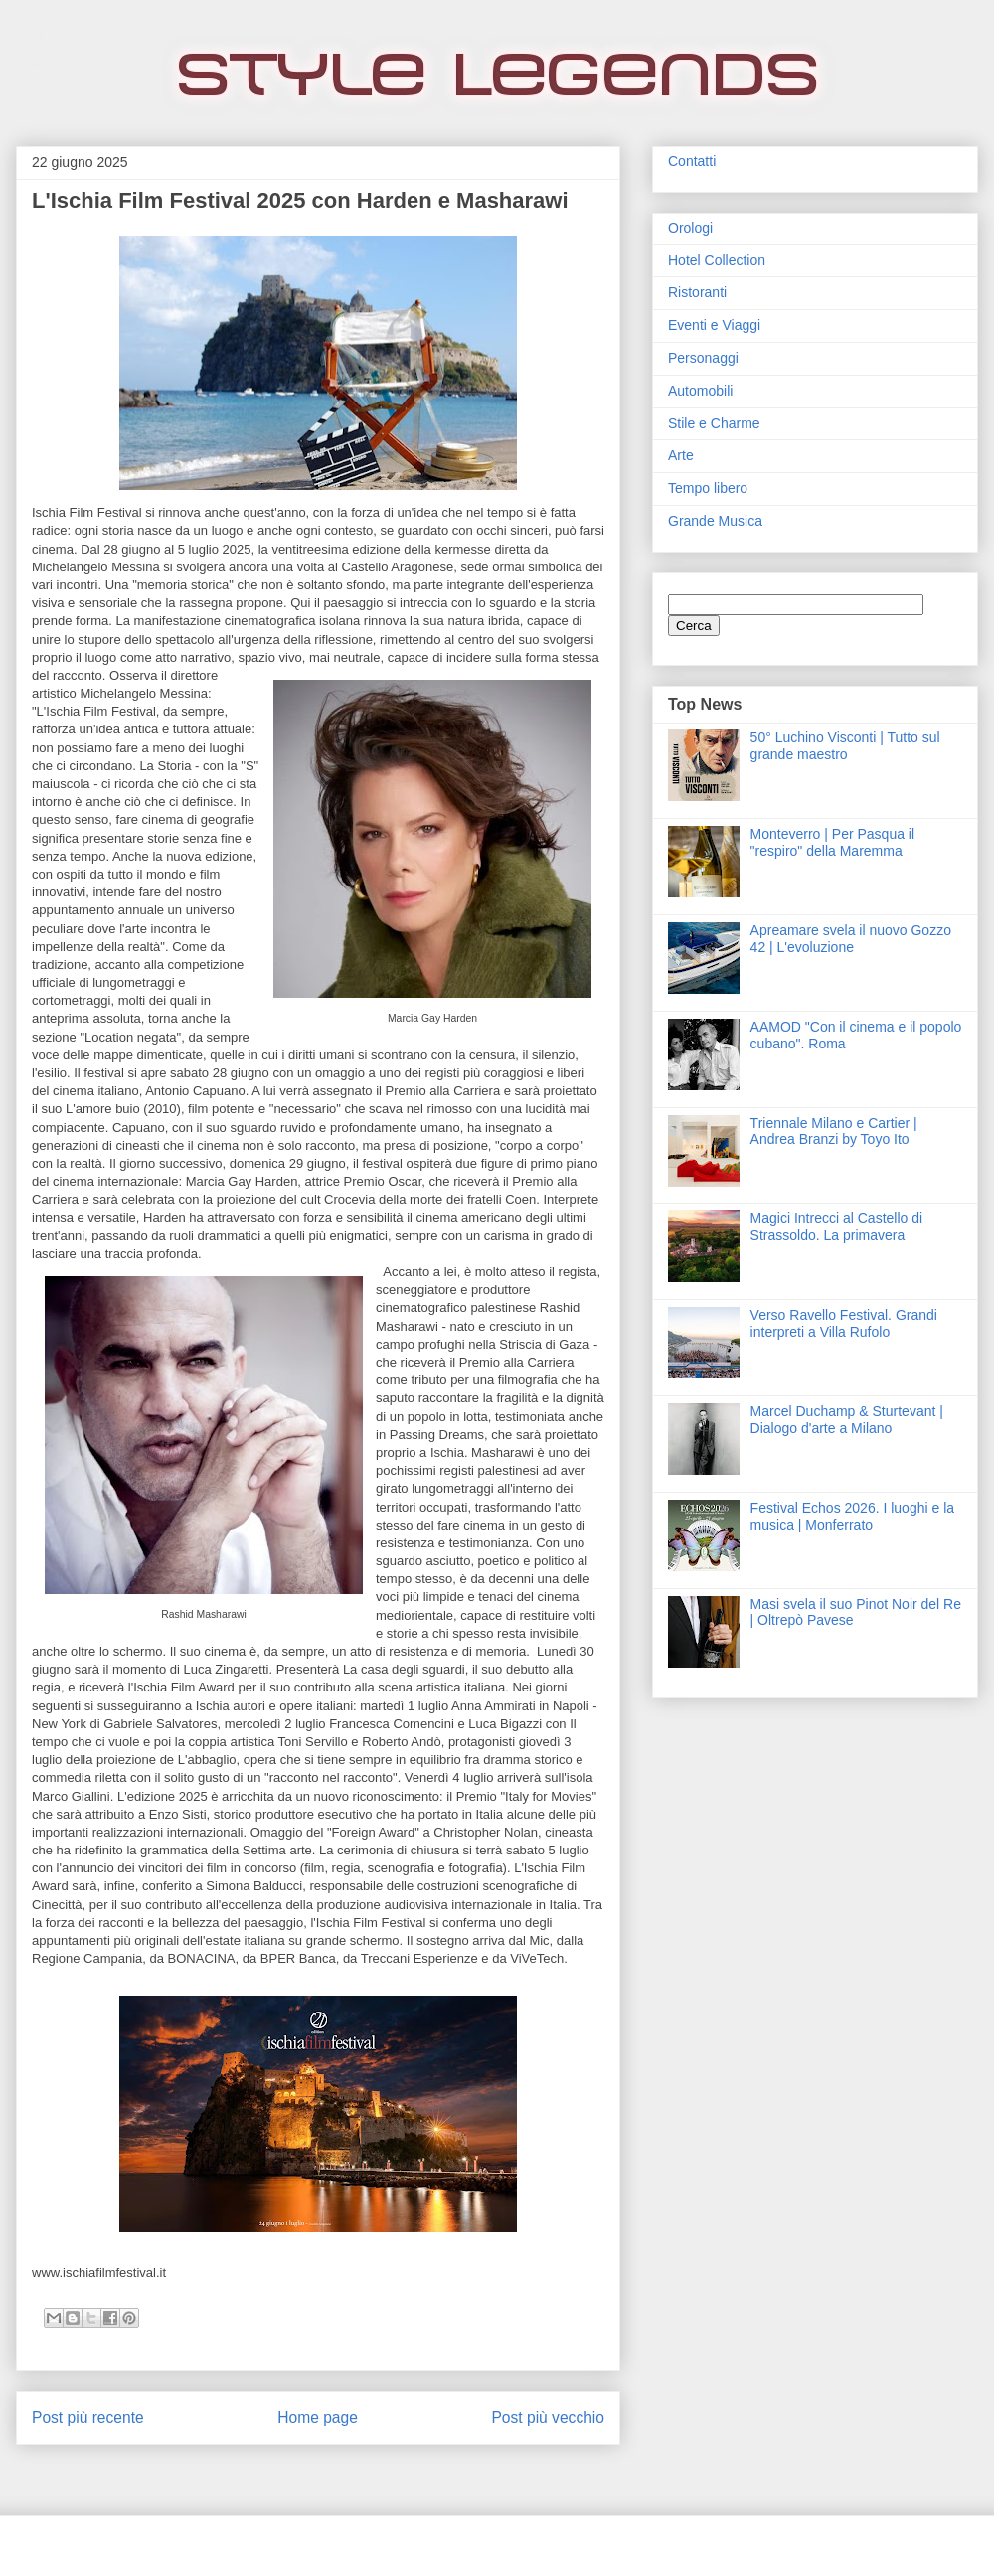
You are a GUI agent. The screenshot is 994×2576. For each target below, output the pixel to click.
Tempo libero (707, 488)
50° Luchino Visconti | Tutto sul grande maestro (845, 745)
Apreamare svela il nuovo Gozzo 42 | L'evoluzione (850, 938)
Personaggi (703, 358)
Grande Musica (715, 521)
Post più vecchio (547, 2417)
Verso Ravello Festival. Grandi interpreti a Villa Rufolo (843, 1323)
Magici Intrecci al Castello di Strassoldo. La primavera (836, 1226)
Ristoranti (697, 292)
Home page (317, 2417)
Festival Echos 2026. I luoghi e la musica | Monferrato (852, 1516)
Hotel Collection (716, 260)
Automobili (700, 391)
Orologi (690, 228)
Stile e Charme (714, 423)
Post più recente (88, 2417)
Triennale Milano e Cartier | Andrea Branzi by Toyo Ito (833, 1131)
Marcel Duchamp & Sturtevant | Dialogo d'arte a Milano (846, 1419)
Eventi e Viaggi (714, 325)
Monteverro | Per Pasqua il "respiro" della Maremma (832, 842)
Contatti (692, 161)
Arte (681, 455)
